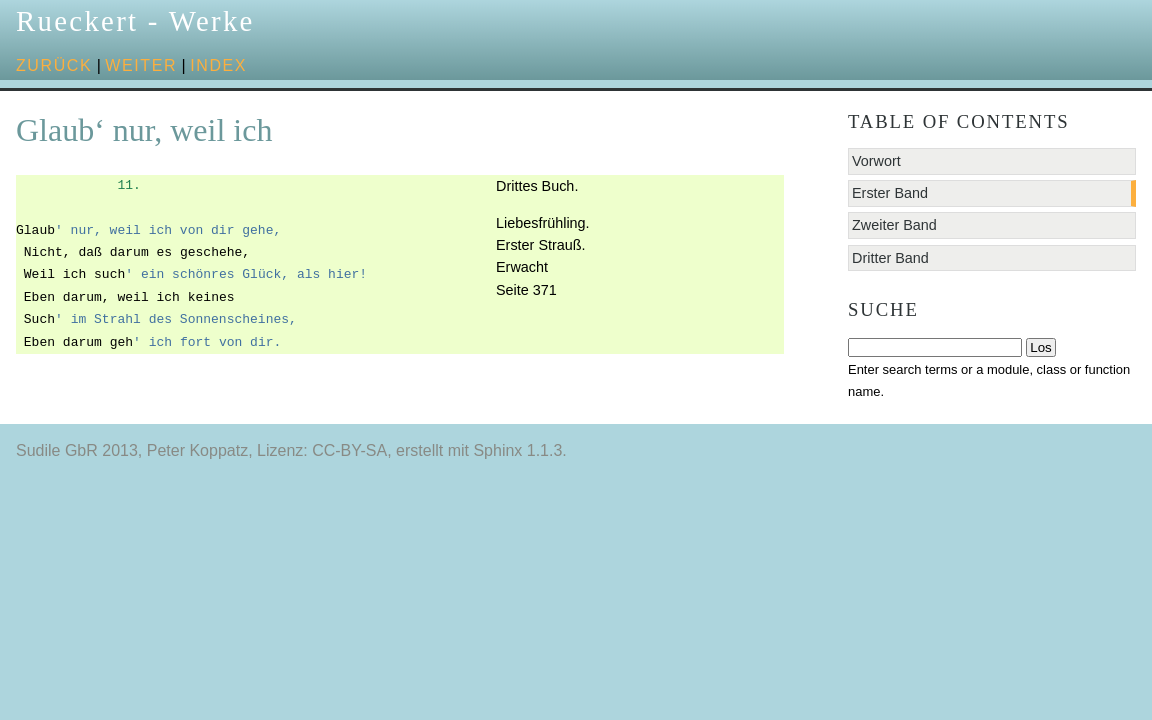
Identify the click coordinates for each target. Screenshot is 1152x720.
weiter (141, 65)
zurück (54, 65)
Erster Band (890, 193)
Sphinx (497, 450)
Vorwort (876, 161)
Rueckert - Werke (135, 21)
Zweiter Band (894, 225)
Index (218, 65)
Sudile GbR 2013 (77, 450)
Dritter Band (890, 258)
